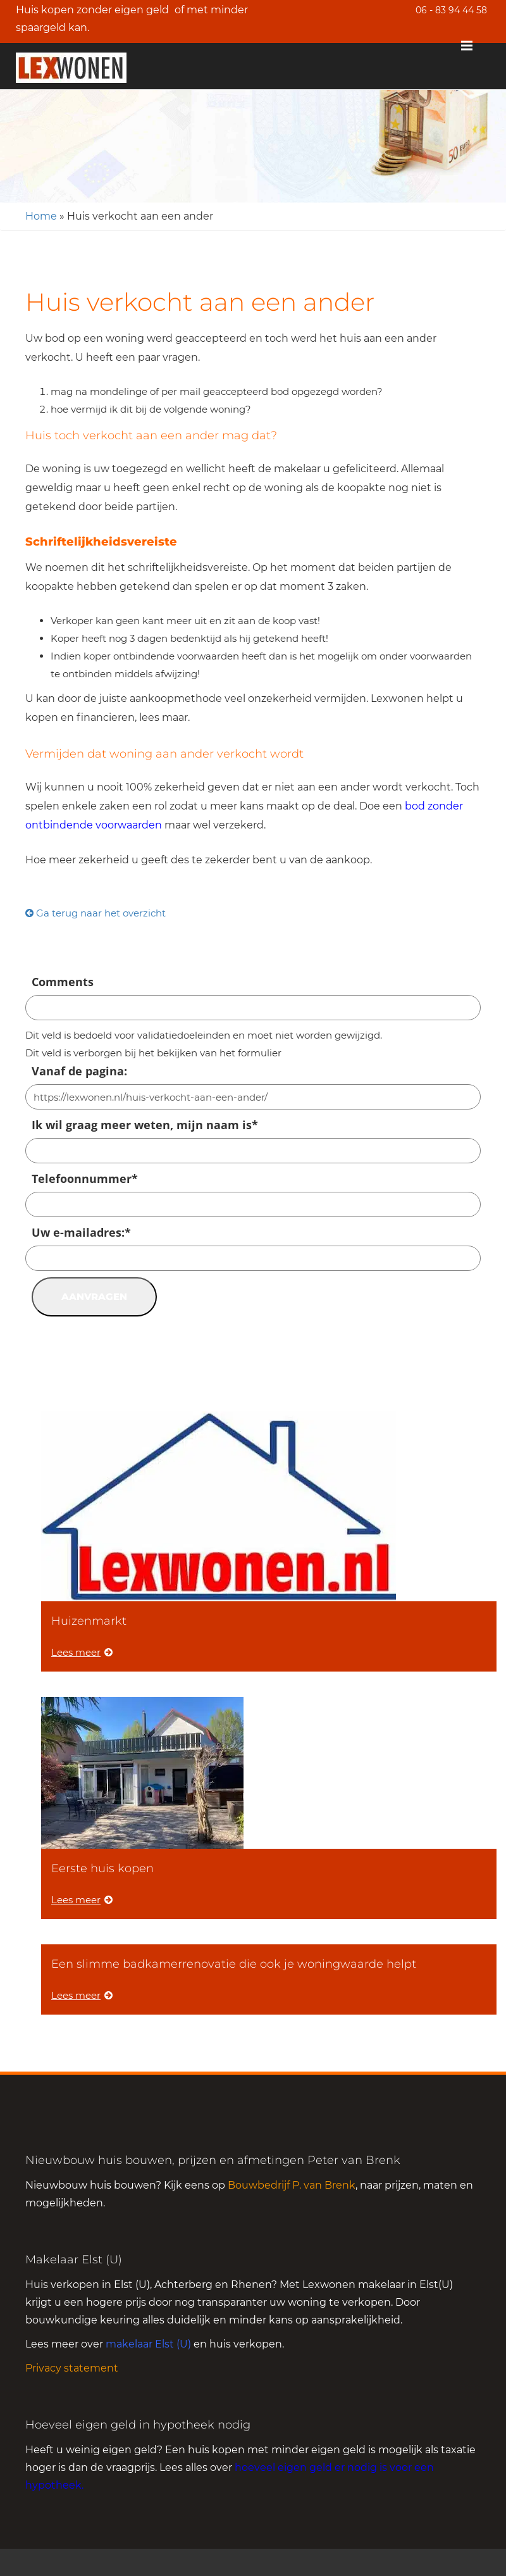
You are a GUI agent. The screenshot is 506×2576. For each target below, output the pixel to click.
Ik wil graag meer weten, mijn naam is (145, 1124)
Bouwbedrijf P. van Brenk (291, 2185)
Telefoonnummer (85, 1178)
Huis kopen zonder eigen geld (92, 10)
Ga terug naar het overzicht (95, 913)
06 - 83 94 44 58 (451, 10)
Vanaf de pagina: (79, 1071)
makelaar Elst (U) (148, 2344)
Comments (63, 981)
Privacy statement (71, 2368)
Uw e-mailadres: (81, 1232)
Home (41, 216)
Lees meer (82, 1652)
